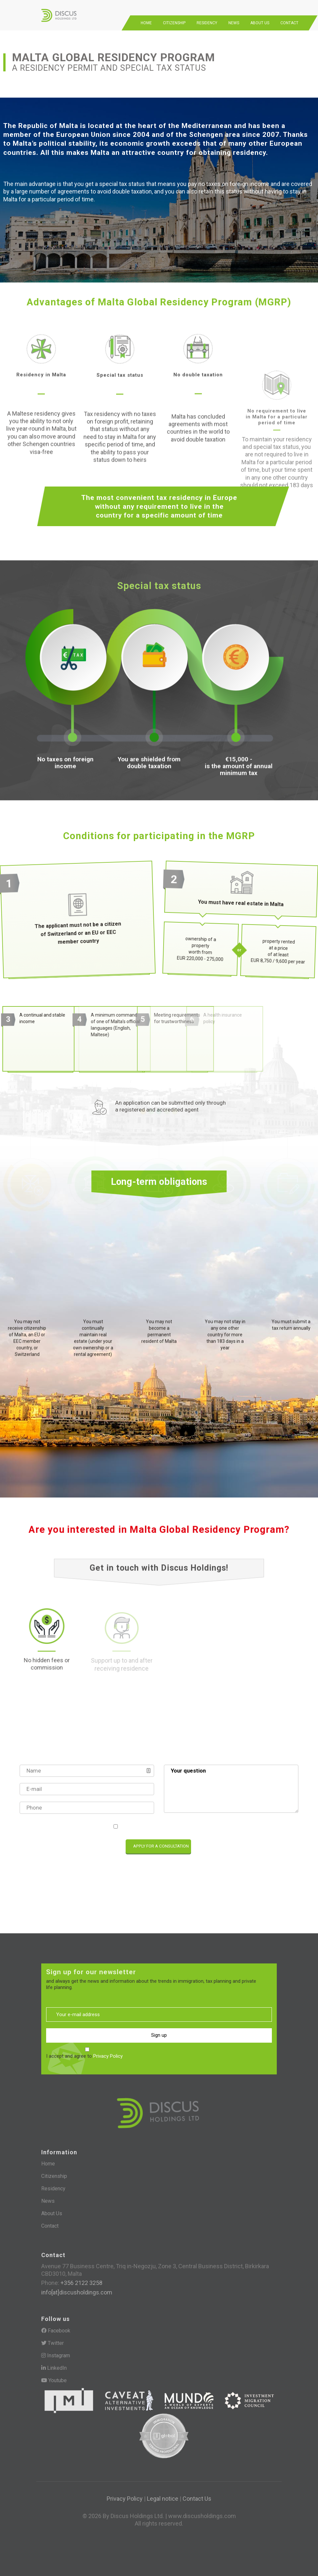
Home (146, 15)
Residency (207, 15)
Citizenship (174, 15)
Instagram (55, 2349)
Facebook (55, 2325)
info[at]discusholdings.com (76, 2286)
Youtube (54, 2373)
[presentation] (62, 1840)
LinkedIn (54, 2361)
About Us (259, 15)
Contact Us (197, 2491)
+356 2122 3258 (80, 2276)
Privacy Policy (188, 1819)
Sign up (159, 2030)
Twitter (52, 2337)
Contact (289, 15)
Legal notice (162, 2491)
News (233, 15)
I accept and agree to (161, 1819)
